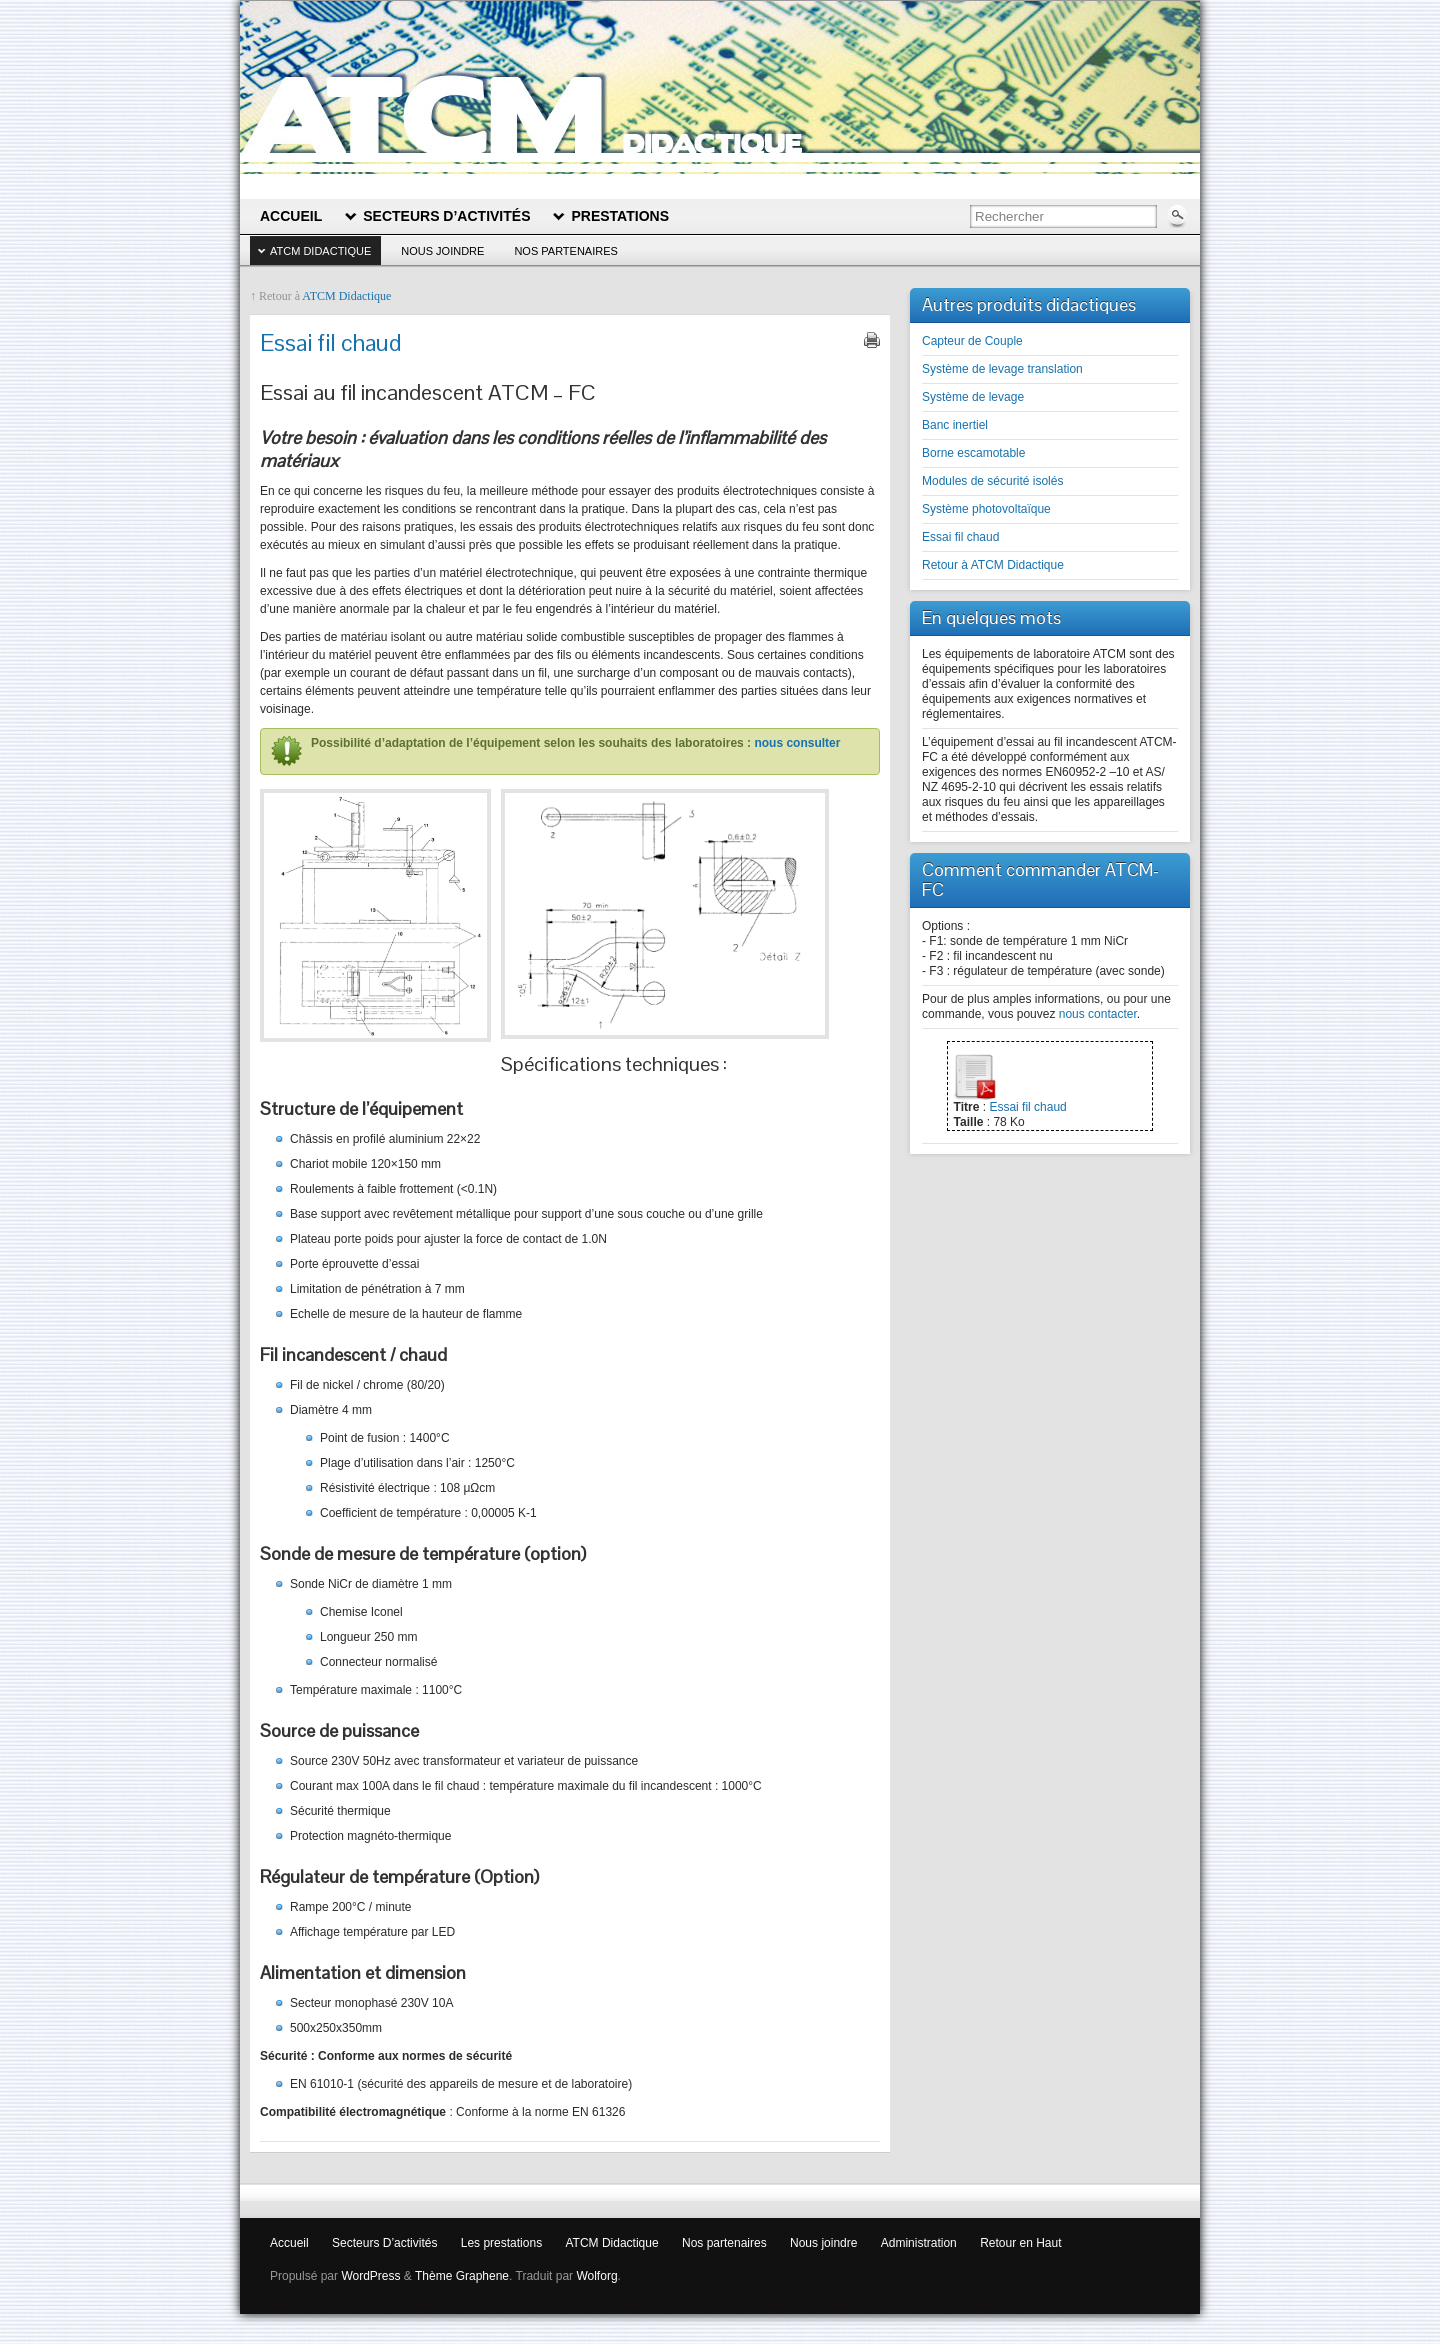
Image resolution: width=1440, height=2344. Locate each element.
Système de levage (973, 397)
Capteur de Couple (972, 341)
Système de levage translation (1002, 369)
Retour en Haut (1020, 2243)
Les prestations (501, 2243)
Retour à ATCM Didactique (993, 565)
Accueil (289, 2243)
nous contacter (1098, 1014)
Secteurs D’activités (384, 2243)
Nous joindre (442, 251)
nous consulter (797, 743)
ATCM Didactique (320, 251)
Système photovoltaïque (986, 509)
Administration (919, 2243)
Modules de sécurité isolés (992, 481)
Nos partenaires (566, 251)
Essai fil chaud (960, 537)
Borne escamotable (973, 453)
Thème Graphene (462, 2276)
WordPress (370, 2276)
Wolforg (596, 2276)
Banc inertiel (955, 425)
